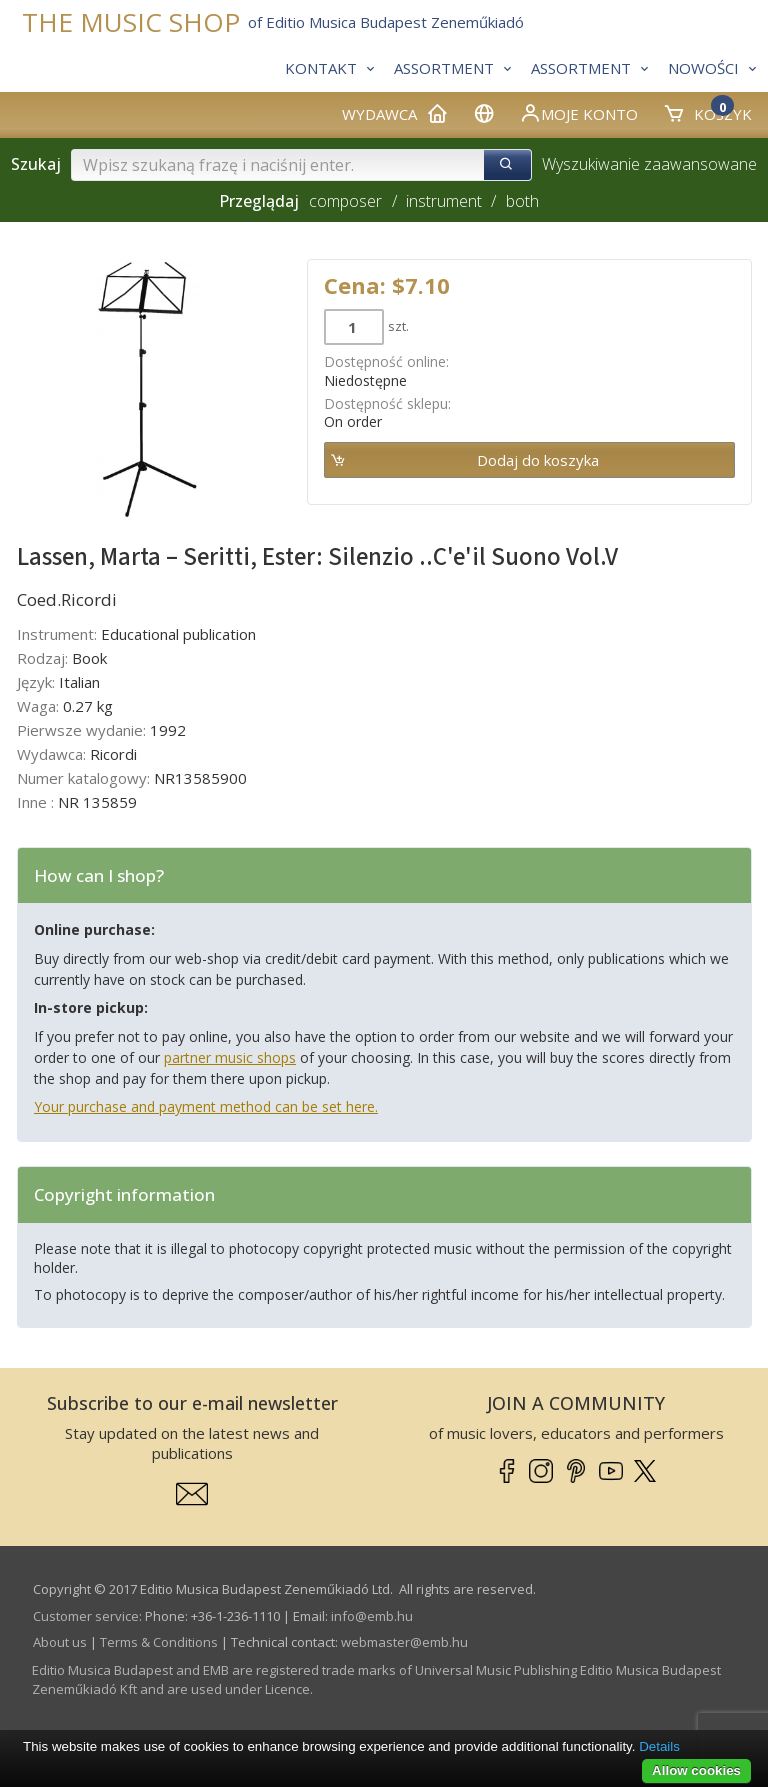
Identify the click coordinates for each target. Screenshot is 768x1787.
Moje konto (578, 113)
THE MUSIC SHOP (131, 22)
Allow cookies (696, 1770)
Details (659, 1746)
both (522, 201)
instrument (444, 201)
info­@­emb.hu (372, 1616)
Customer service (86, 1616)
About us (60, 1642)
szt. (398, 326)
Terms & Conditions (159, 1642)
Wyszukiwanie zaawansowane (649, 164)
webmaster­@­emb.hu (404, 1642)
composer (345, 201)
